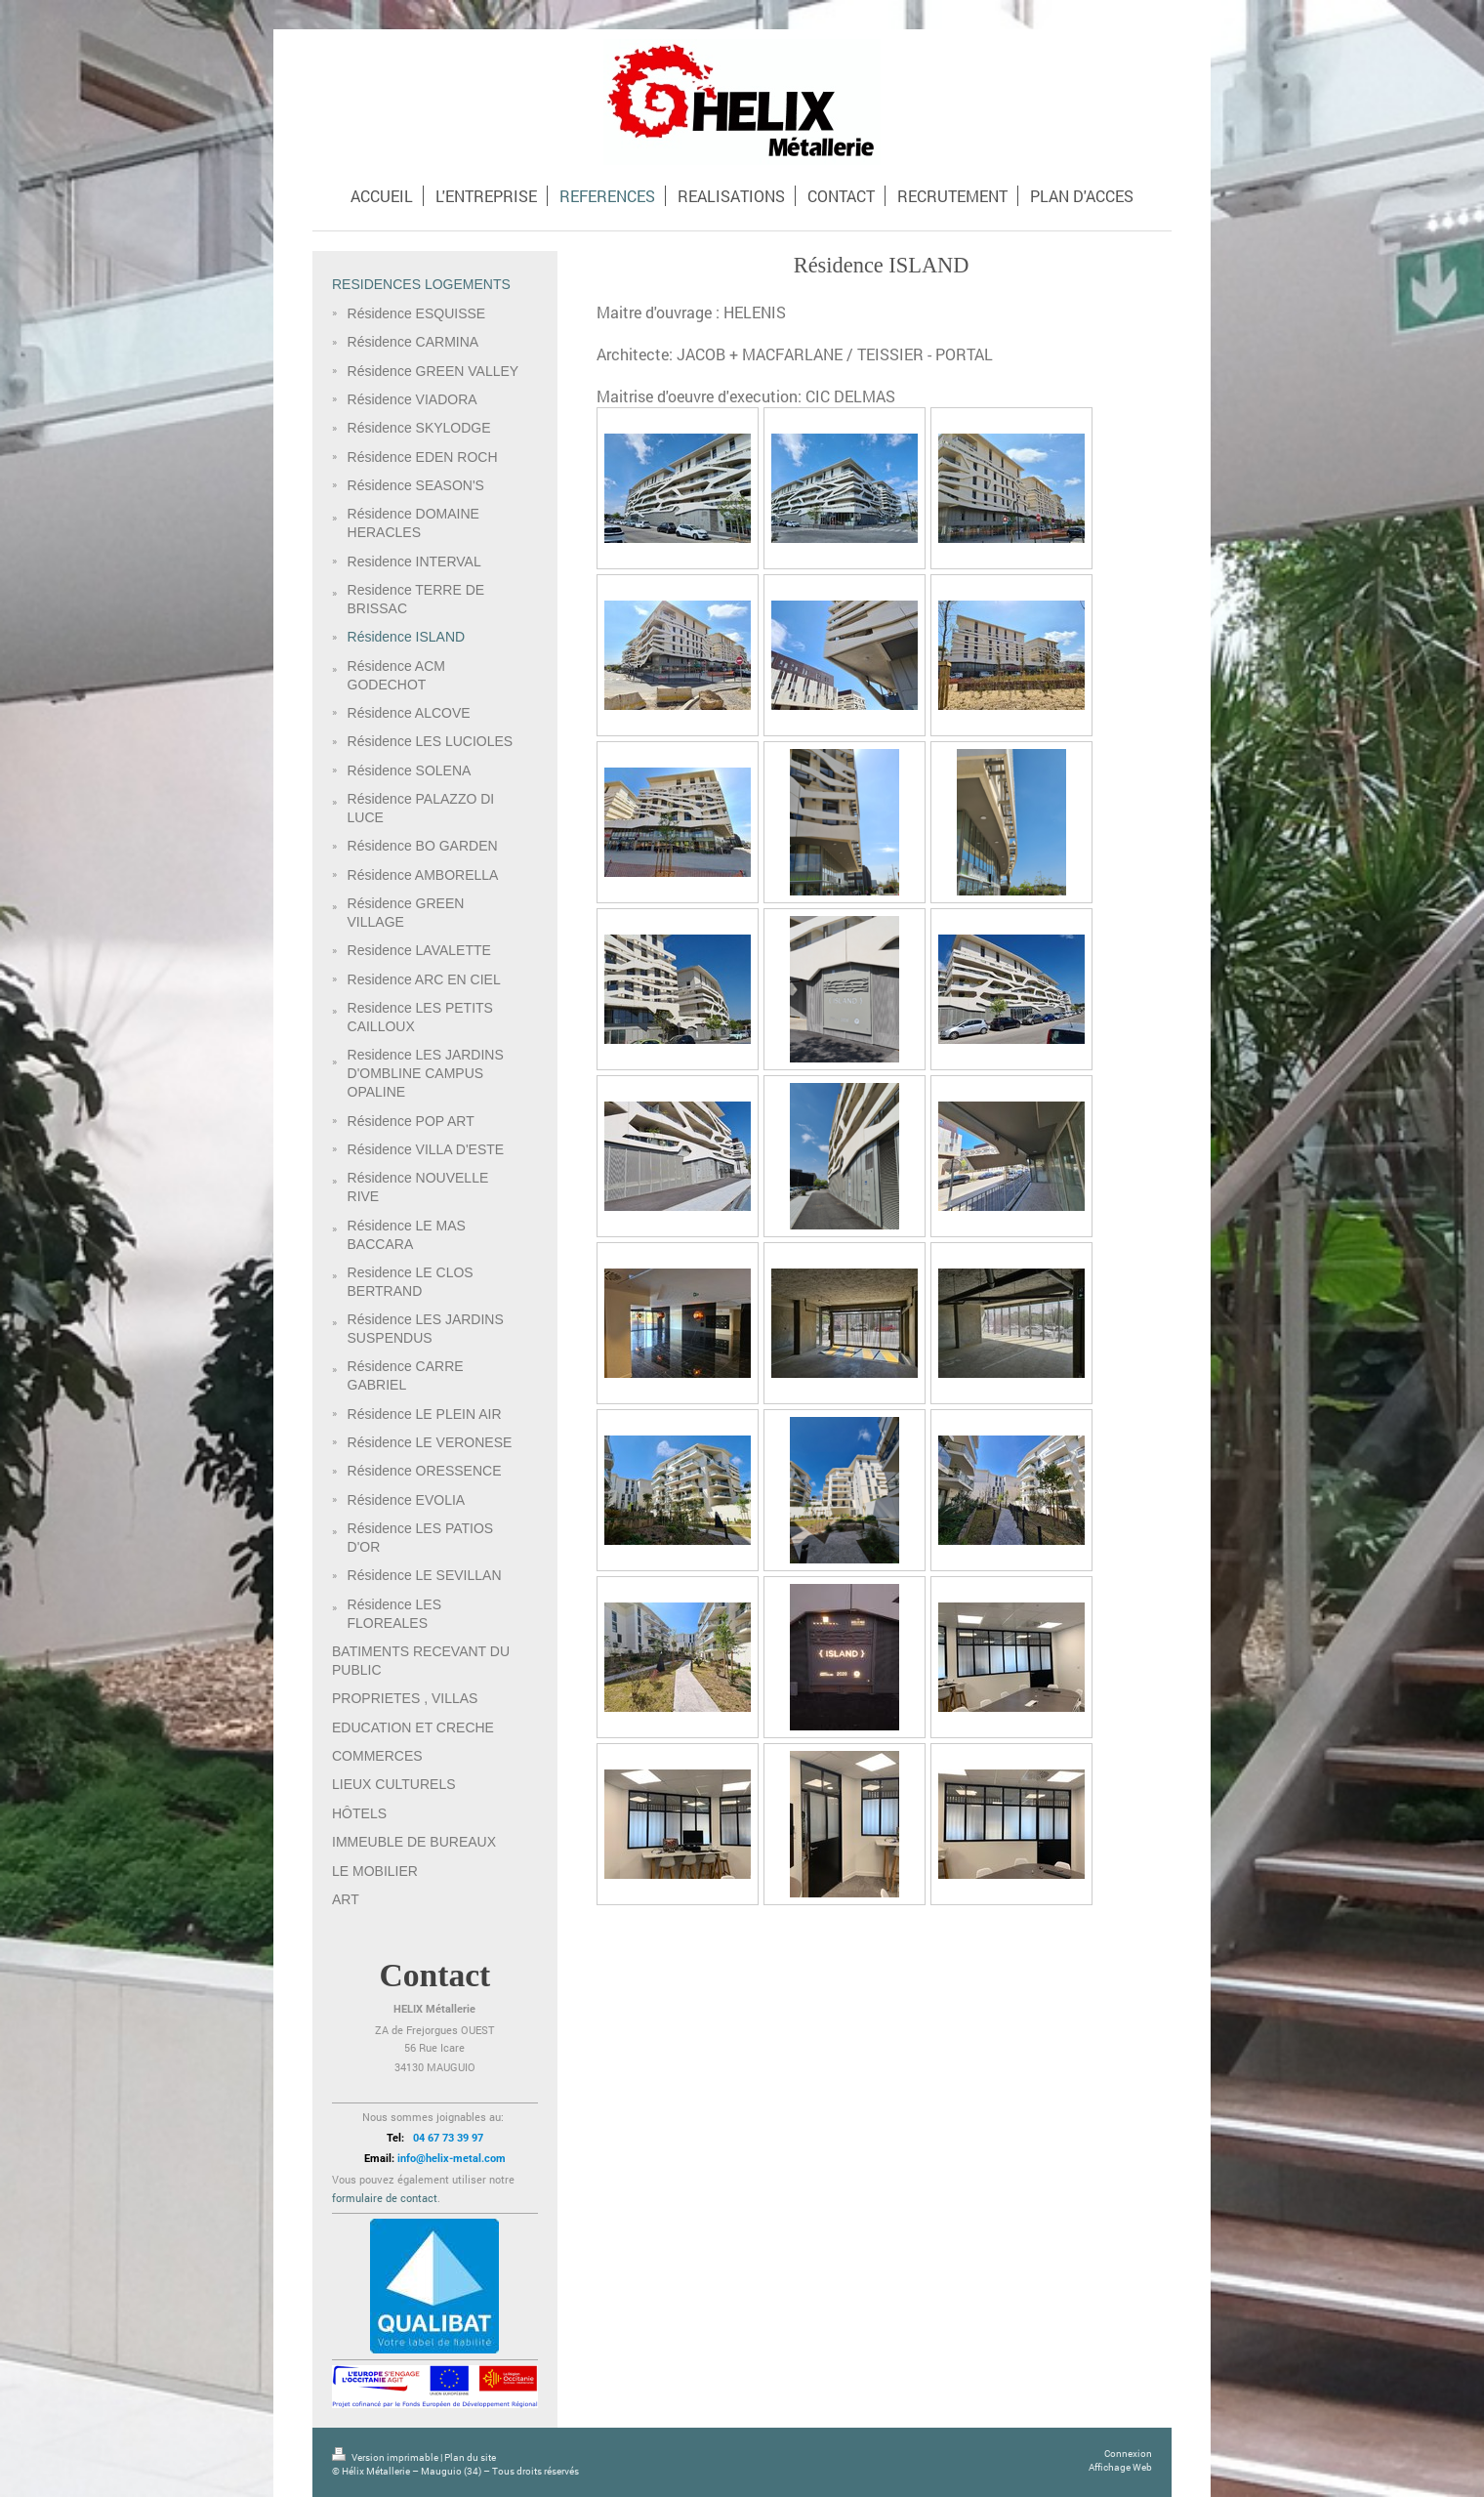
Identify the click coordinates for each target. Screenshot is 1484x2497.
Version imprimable (386, 2457)
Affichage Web (1120, 2467)
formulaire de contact (384, 2197)
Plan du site (470, 2457)
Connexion (1128, 2453)
